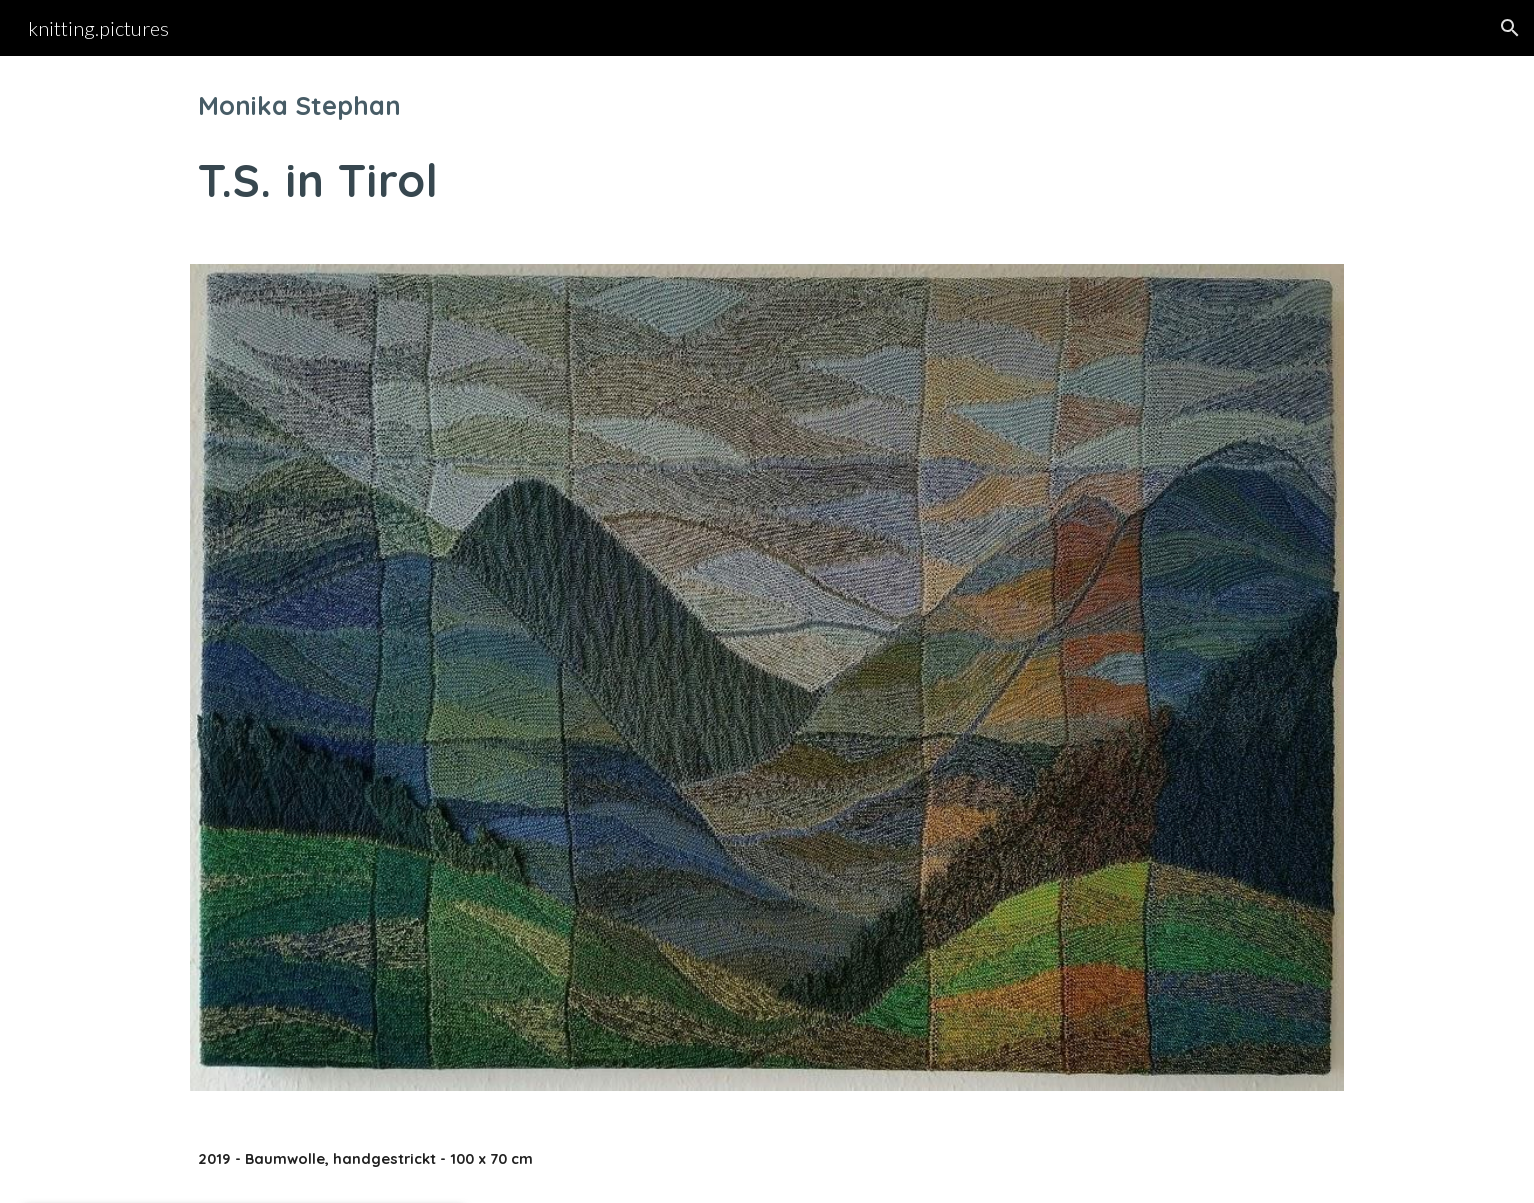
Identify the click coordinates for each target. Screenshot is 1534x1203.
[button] (1510, 28)
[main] (767, 148)
